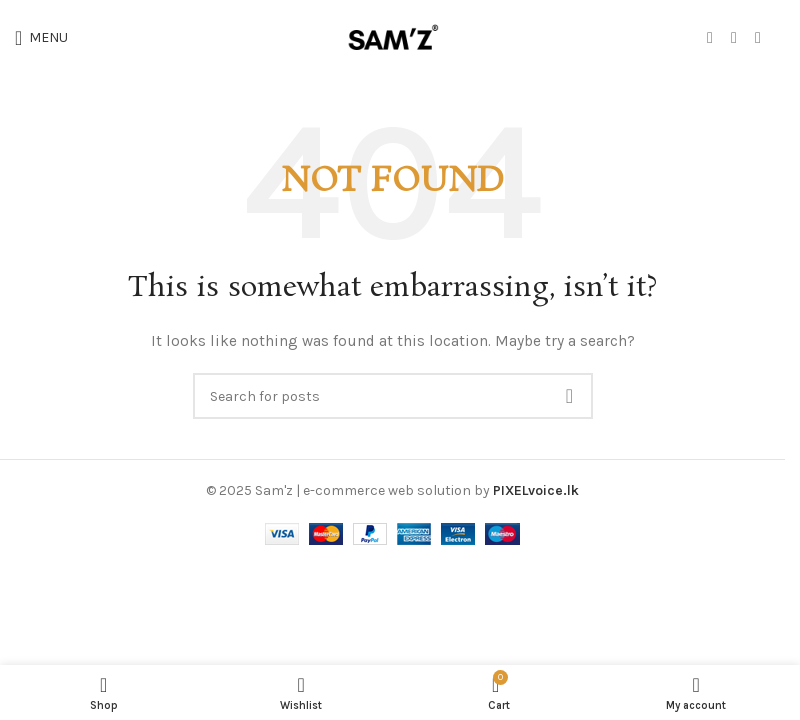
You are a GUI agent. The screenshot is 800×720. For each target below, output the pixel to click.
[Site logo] (393, 36)
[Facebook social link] (710, 37)
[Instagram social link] (734, 37)
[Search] (393, 396)
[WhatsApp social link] (758, 37)
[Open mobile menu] (41, 38)
